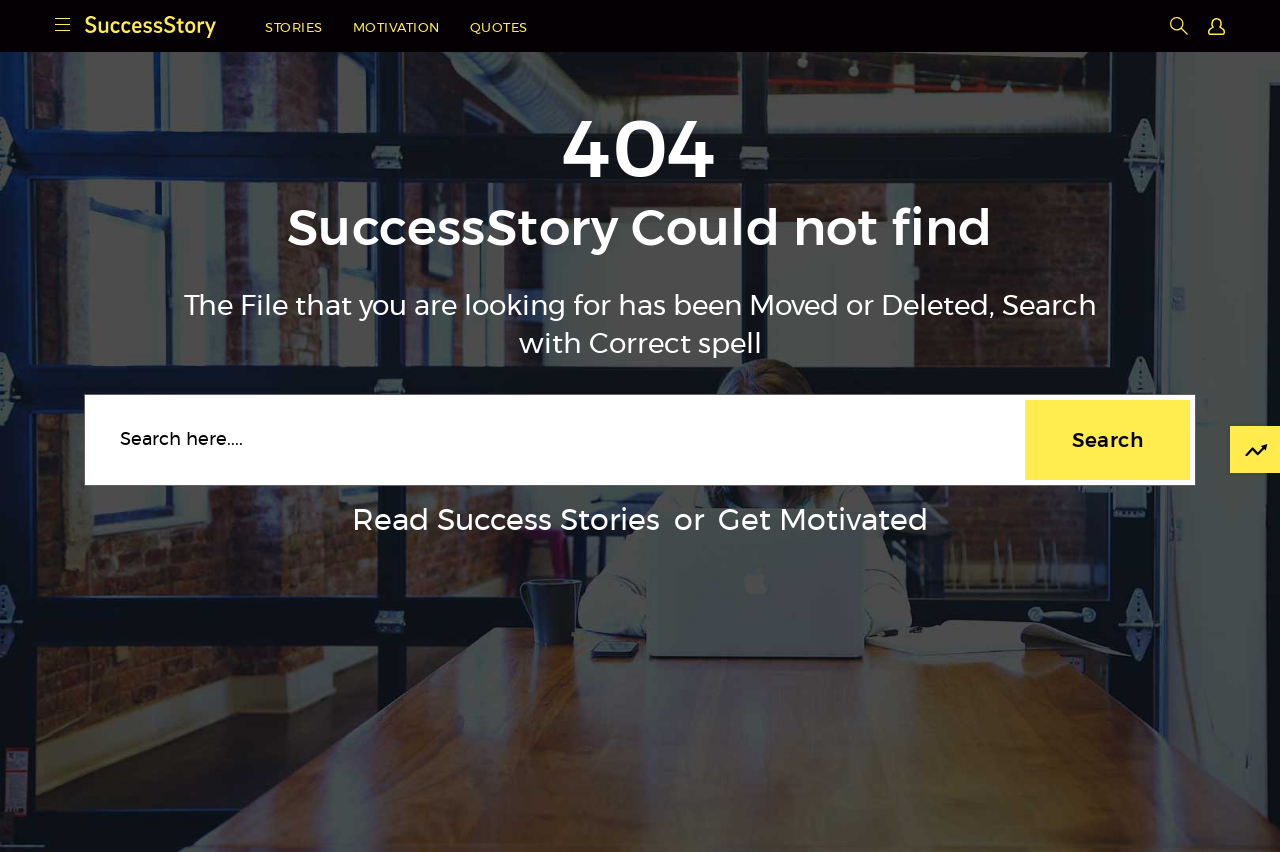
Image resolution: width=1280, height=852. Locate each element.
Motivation (396, 28)
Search (1107, 440)
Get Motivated (823, 521)
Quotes (499, 28)
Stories (294, 28)
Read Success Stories (506, 521)
